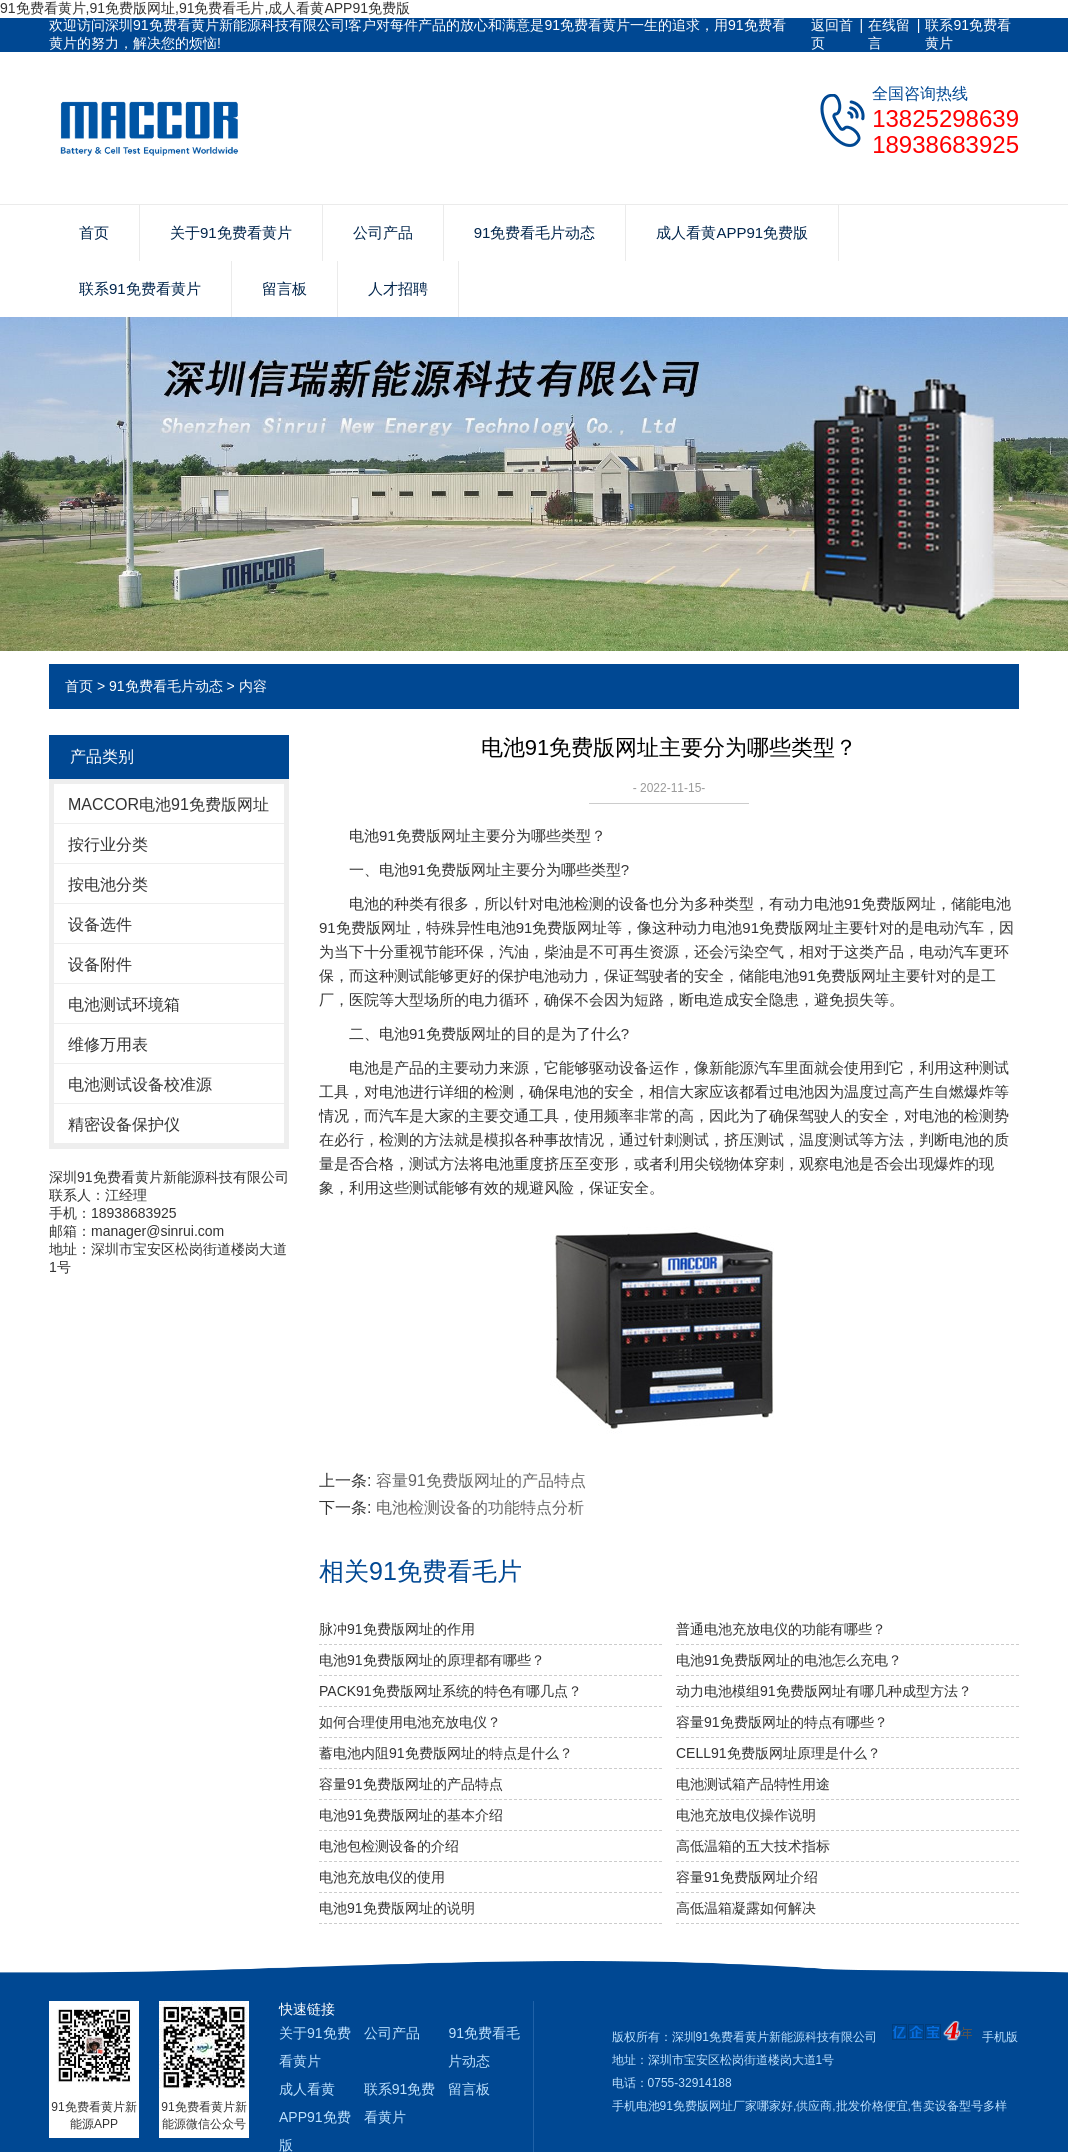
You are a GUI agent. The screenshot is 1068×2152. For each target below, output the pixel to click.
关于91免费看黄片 (231, 232)
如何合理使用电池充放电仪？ (410, 1722)
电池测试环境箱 (124, 1004)
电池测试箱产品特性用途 (753, 1784)
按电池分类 (108, 884)
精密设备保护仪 (124, 1124)
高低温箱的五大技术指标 (753, 1846)
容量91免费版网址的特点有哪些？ (782, 1722)
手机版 (1000, 2037)
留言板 (284, 288)
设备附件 (100, 964)
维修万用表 (108, 1044)
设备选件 (100, 924)
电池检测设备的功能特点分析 (480, 1507)
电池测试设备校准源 (140, 1084)
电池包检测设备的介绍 (389, 1846)
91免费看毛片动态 (535, 232)
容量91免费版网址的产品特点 (481, 1480)
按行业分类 (108, 844)
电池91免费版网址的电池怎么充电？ (789, 1660)
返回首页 (832, 34)
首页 (94, 232)
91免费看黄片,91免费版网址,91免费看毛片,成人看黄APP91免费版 (205, 8)
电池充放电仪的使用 (382, 1877)
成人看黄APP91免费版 (732, 232)
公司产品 (383, 232)
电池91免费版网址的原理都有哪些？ (432, 1660)
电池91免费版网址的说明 (397, 1908)
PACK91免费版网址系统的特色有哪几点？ (450, 1691)
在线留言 (889, 34)
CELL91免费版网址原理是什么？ (778, 1753)
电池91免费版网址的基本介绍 (411, 1815)
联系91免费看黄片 (968, 34)
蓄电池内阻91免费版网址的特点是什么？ (446, 1753)
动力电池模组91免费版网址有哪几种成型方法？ (824, 1691)
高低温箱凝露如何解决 (746, 1908)
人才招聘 (398, 288)
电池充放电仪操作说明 (746, 1815)
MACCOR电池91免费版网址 (168, 804)
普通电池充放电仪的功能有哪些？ (781, 1629)
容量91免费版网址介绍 (747, 1877)
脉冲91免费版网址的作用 (397, 1629)
